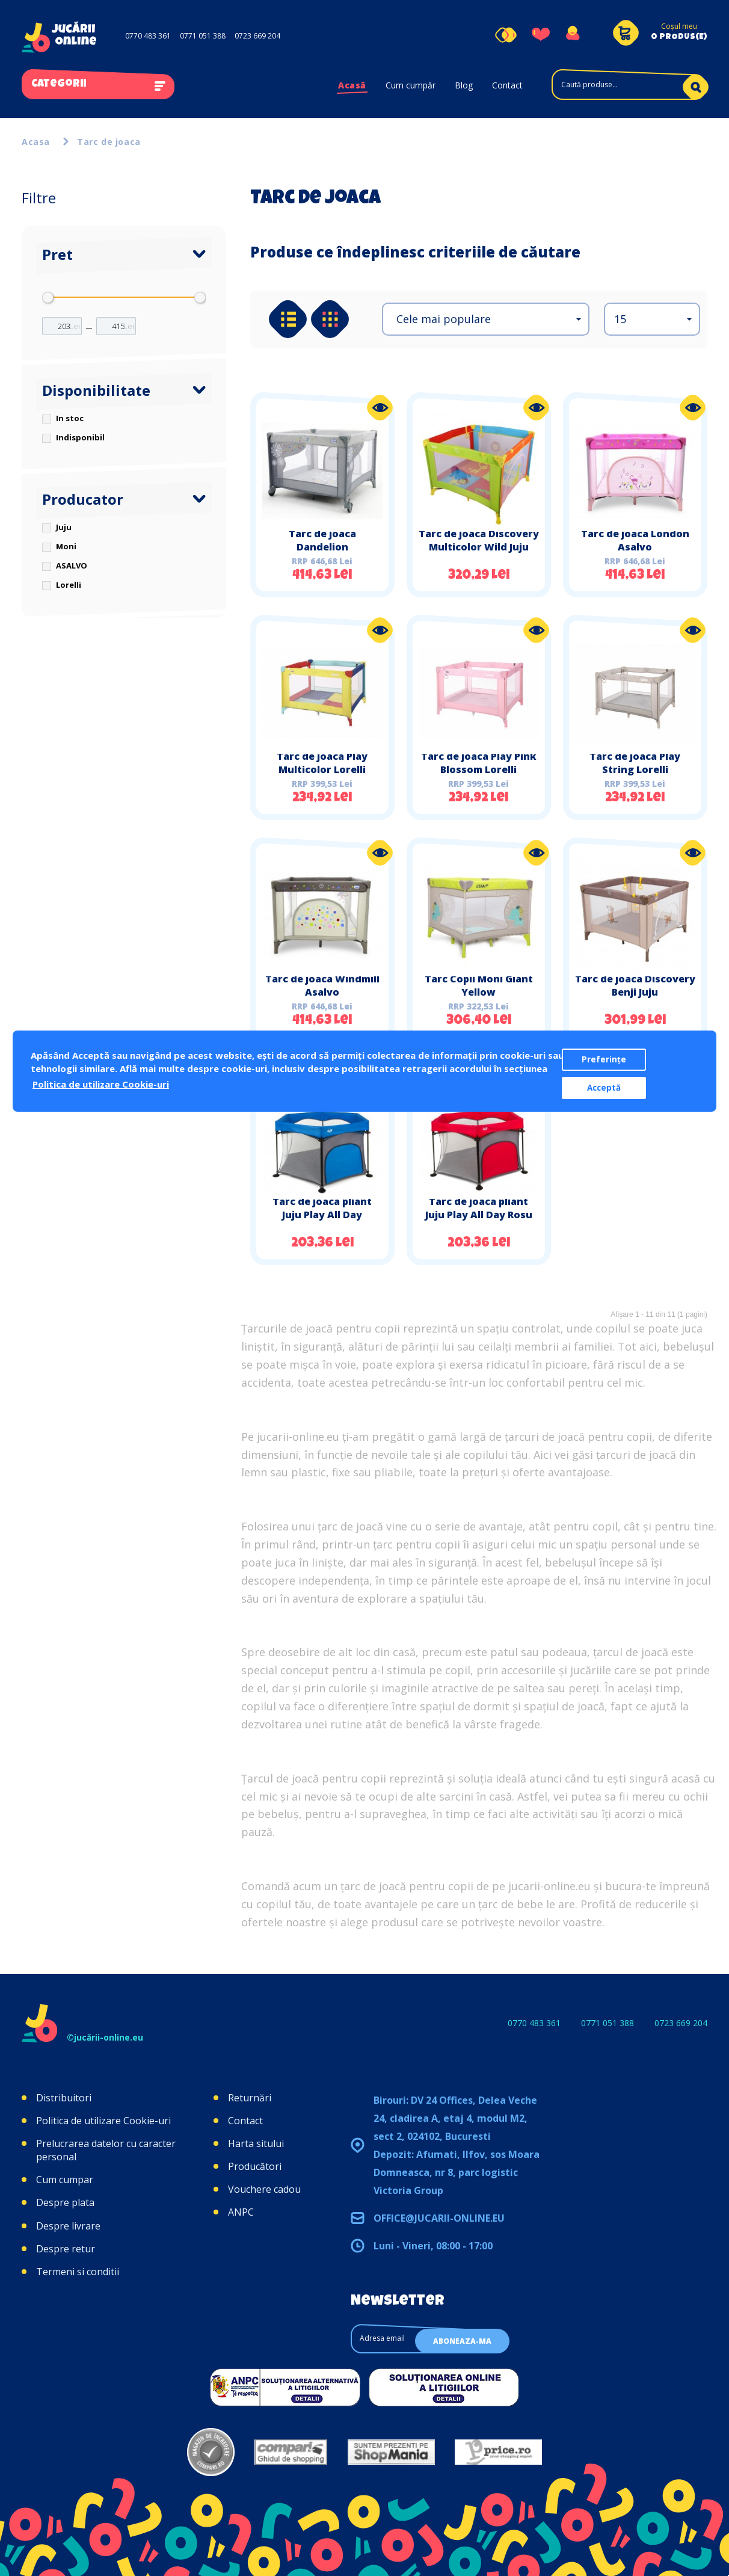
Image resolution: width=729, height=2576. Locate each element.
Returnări (249, 2097)
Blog (464, 85)
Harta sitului (256, 2143)
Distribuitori (63, 2097)
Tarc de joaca (109, 141)
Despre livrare (68, 2225)
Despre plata (65, 2202)
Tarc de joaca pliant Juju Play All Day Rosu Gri (478, 1214)
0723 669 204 (257, 36)
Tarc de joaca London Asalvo (635, 540)
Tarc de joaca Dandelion (322, 540)
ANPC (241, 2212)
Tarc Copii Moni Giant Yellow (479, 985)
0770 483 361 (148, 36)
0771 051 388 (203, 36)
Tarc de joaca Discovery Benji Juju (635, 985)
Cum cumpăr (410, 85)
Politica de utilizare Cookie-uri (103, 2120)
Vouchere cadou (264, 2189)
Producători (254, 2166)
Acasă (352, 85)
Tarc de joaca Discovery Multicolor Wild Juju (479, 540)
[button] (485, 319)
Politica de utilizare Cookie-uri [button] (100, 1084)
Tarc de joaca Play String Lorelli (634, 763)
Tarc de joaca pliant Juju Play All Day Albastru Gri (322, 1214)
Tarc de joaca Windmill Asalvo (322, 985)
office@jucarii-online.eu (439, 2218)
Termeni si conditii (77, 2271)
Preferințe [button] (604, 1059)
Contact (507, 85)
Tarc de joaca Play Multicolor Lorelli (322, 763)
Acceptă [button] (604, 1087)
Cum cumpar (64, 2179)
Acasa (36, 141)
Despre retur (65, 2248)
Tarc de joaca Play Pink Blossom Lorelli (479, 763)
